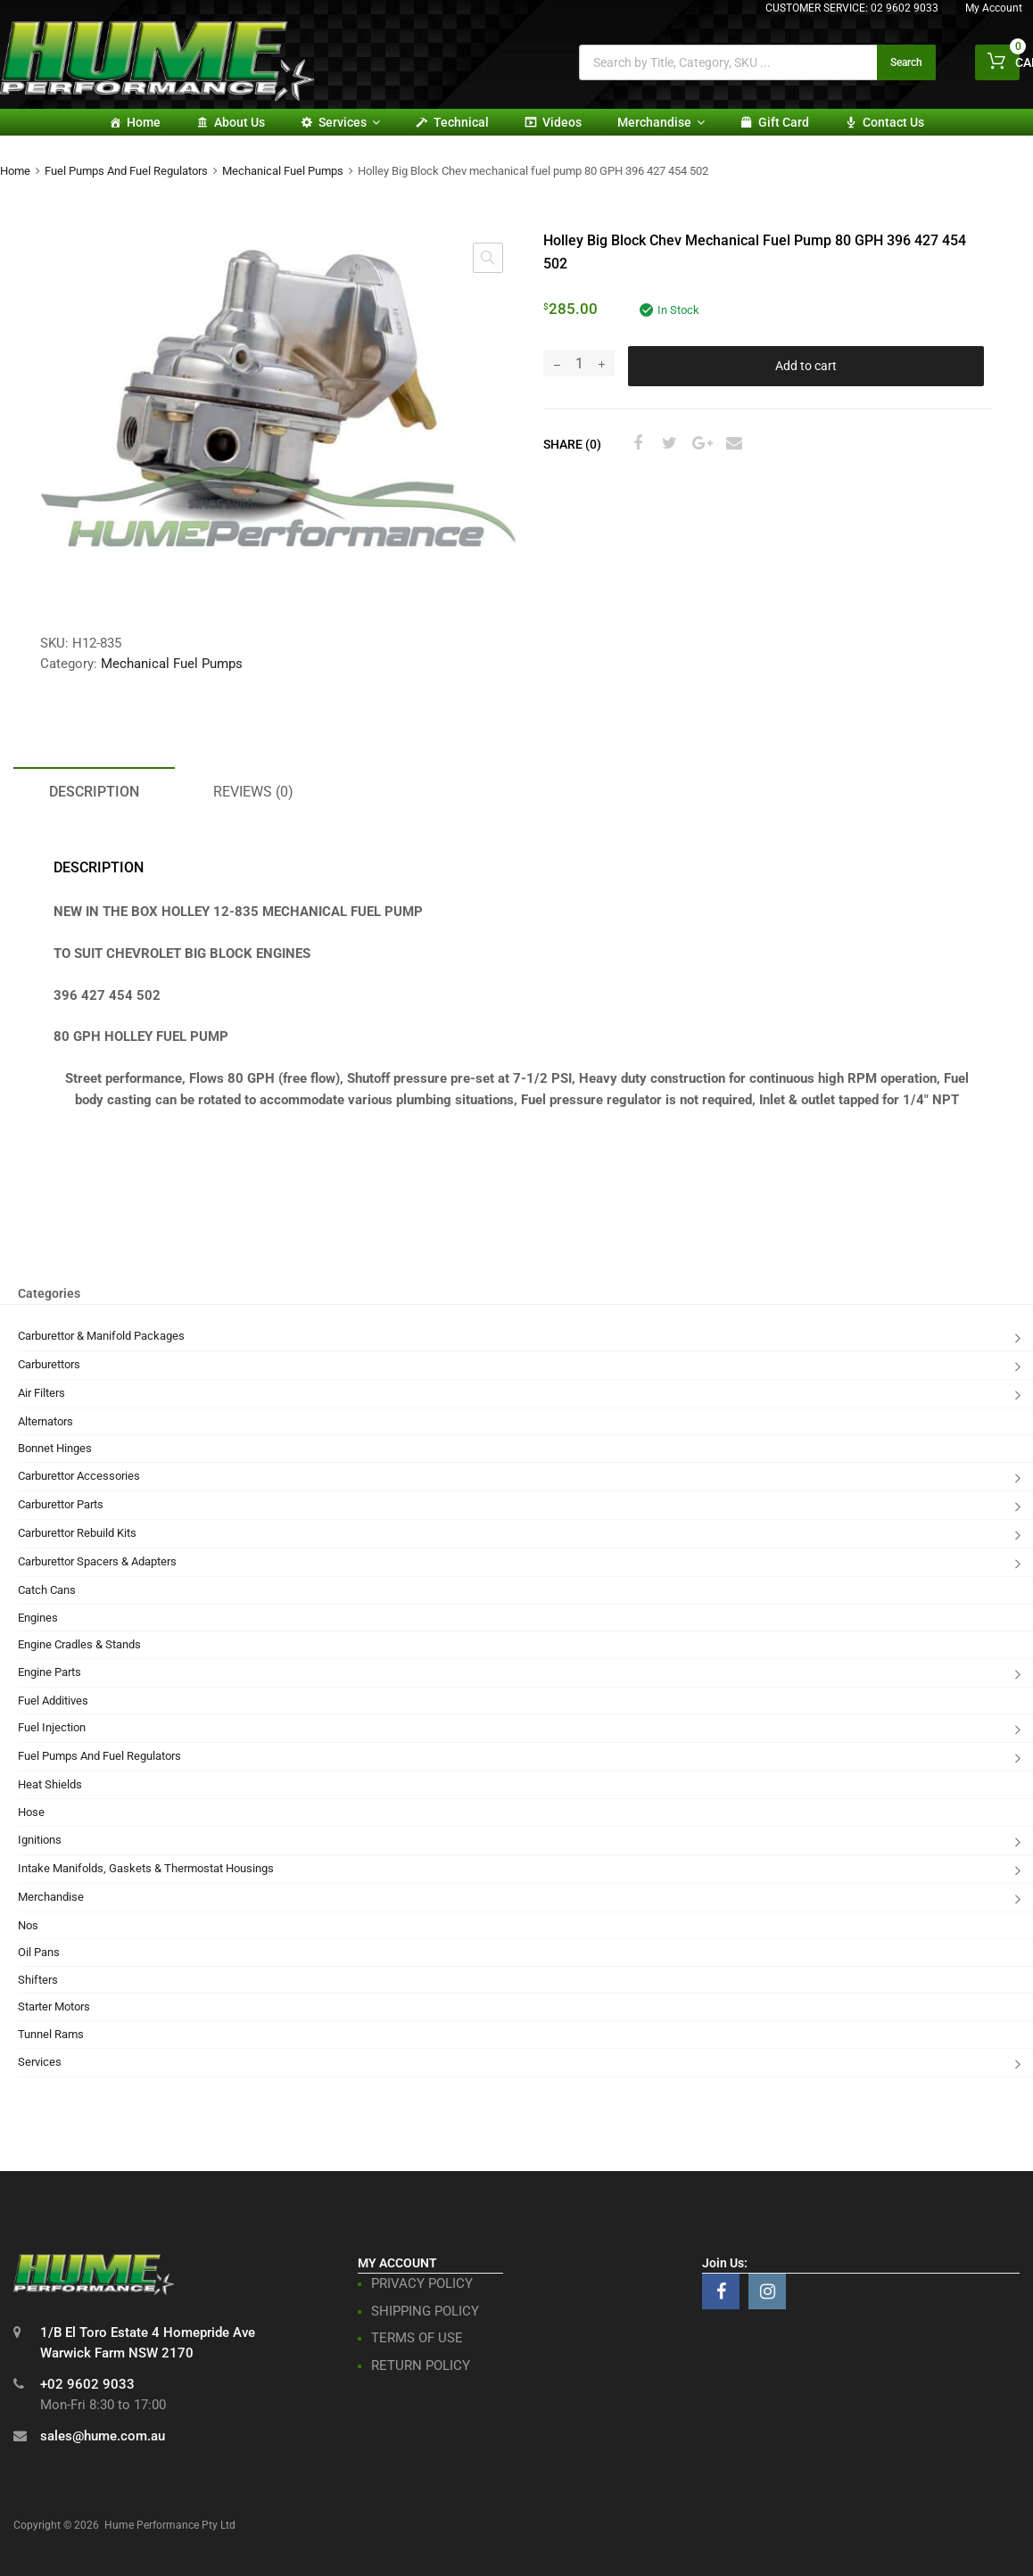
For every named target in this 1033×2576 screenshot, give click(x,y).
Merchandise (661, 122)
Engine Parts (49, 1672)
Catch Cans (47, 1590)
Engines (38, 1617)
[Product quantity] (579, 363)
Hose (31, 1812)
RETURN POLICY (420, 2365)
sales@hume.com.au (102, 2436)
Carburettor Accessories (79, 1475)
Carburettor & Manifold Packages (101, 1335)
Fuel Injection (52, 1727)
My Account (993, 8)
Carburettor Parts (60, 1504)
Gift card (783, 122)
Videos (562, 122)
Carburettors (49, 1364)
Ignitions (40, 1839)
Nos (28, 1925)
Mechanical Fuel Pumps (282, 171)
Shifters (38, 1979)
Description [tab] (94, 791)
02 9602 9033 (904, 8)
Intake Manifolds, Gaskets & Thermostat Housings (146, 1868)
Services (349, 122)
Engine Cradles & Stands (79, 1644)
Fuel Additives (53, 1700)
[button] (488, 258)
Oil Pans (39, 1952)
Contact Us (893, 122)
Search (906, 62)
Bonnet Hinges (55, 1448)
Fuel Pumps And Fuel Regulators (126, 171)
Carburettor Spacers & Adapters (97, 1561)
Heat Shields (50, 1784)
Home (144, 122)
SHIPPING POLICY (425, 2311)
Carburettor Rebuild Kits (77, 1533)
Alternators (45, 1421)
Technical (461, 122)
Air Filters (41, 1392)
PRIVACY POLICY (422, 2283)
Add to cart (806, 366)
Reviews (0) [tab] (253, 791)
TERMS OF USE (417, 2338)
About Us (239, 122)
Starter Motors (54, 2006)
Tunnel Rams (51, 2034)
